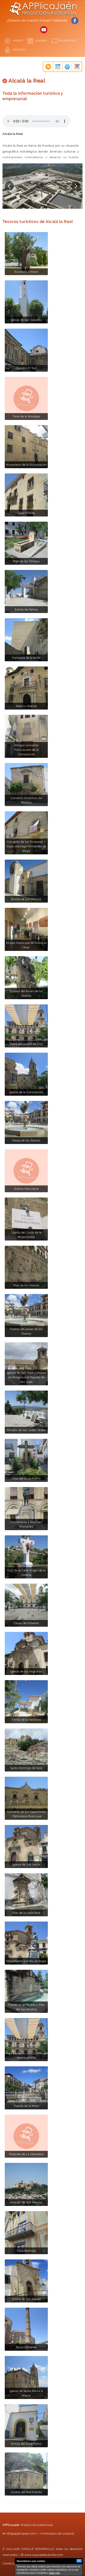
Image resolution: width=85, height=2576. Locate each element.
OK (79, 2560)
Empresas (77, 66)
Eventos (58, 66)
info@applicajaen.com (21, 2533)
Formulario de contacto (58, 2533)
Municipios (68, 40)
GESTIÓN (19, 49)
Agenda (41, 40)
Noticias (48, 66)
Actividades (67, 66)
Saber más (54, 2573)
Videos (18, 40)
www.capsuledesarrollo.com (43, 2555)
